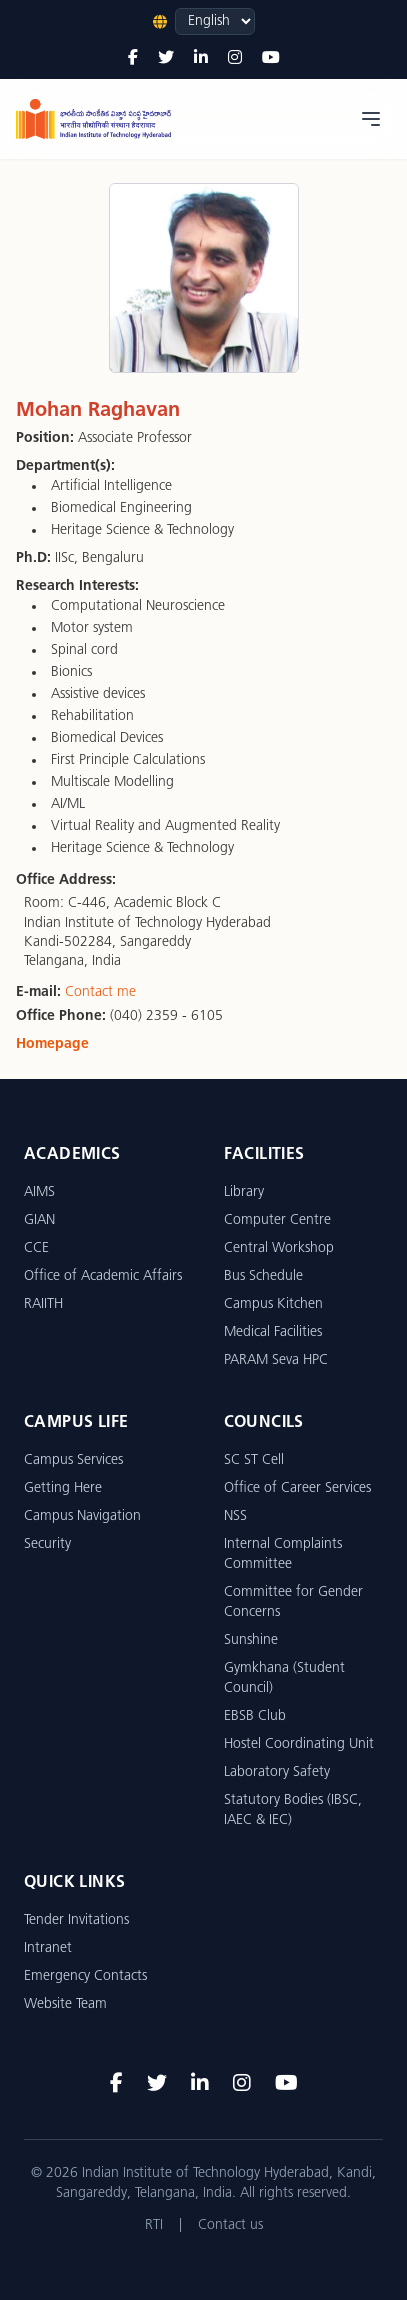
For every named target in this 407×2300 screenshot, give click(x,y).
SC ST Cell (254, 1460)
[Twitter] (166, 59)
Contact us (230, 2225)
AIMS (39, 1192)
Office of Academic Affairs (103, 1276)
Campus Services (73, 1460)
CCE (36, 1248)
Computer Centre (277, 1220)
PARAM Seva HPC (276, 1360)
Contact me (100, 992)
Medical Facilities (273, 1332)
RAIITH (43, 1304)
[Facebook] (133, 59)
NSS (235, 1516)
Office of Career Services (297, 1488)
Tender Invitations (76, 1920)
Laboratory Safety (277, 1772)
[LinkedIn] (201, 59)
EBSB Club (255, 1716)
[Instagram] (235, 59)
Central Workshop (279, 1248)
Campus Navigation (82, 1516)
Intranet (48, 1948)
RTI (154, 2225)
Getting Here (63, 1488)
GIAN (39, 1220)
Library (244, 1192)
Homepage (52, 1044)
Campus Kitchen (273, 1304)
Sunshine (251, 1640)
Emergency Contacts (85, 1976)
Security (47, 1544)
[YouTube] (271, 59)
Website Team (65, 2004)
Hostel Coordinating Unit (299, 1744)
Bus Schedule (263, 1276)
